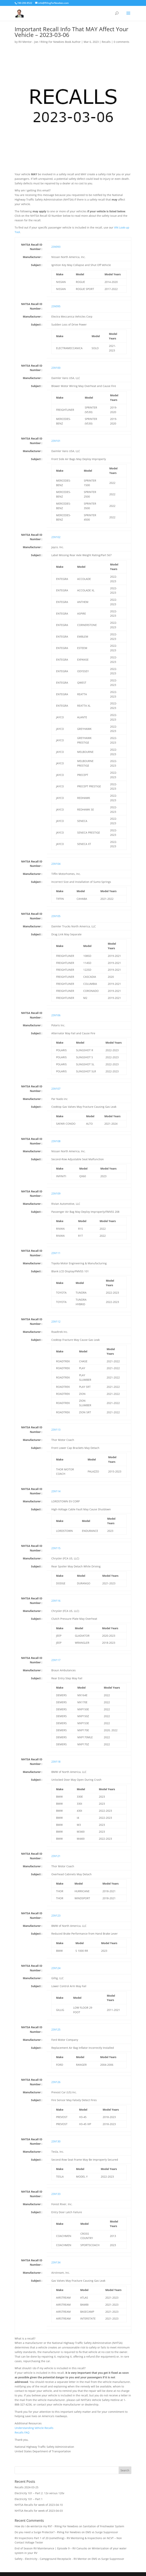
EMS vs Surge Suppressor (102, 2532)
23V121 (55, 1856)
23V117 (55, 1660)
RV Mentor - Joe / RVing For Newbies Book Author (49, 42)
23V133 (55, 2194)
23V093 (55, 246)
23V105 (55, 916)
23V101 (55, 441)
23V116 (55, 1600)
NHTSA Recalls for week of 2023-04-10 (39, 2505)
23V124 (55, 1968)
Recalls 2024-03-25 (26, 2487)
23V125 (55, 2029)
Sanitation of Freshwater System (103, 2526)
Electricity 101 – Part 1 (29, 2499)
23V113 (55, 1429)
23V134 (55, 2262)
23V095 (55, 306)
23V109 (55, 1193)
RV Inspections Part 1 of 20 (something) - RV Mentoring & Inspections (58, 2538)
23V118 (55, 1761)
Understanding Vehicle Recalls (34, 2428)
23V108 (55, 1141)
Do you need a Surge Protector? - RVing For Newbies (48, 2532)
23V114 (55, 1491)
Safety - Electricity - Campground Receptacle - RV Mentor (51, 2559)
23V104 (55, 864)
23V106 (55, 1015)
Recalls (106, 42)
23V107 (55, 1088)
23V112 (55, 1321)
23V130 (55, 2141)
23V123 (55, 1915)
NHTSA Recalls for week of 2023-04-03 (39, 2510)
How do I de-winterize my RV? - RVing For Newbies (46, 2526)
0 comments (121, 42)
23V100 (55, 367)
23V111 (55, 1253)
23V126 (55, 2082)
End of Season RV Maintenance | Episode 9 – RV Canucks (51, 2548)
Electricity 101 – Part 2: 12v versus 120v (39, 2493)
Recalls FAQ (22, 2432)
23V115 (55, 1548)
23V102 (55, 537)
